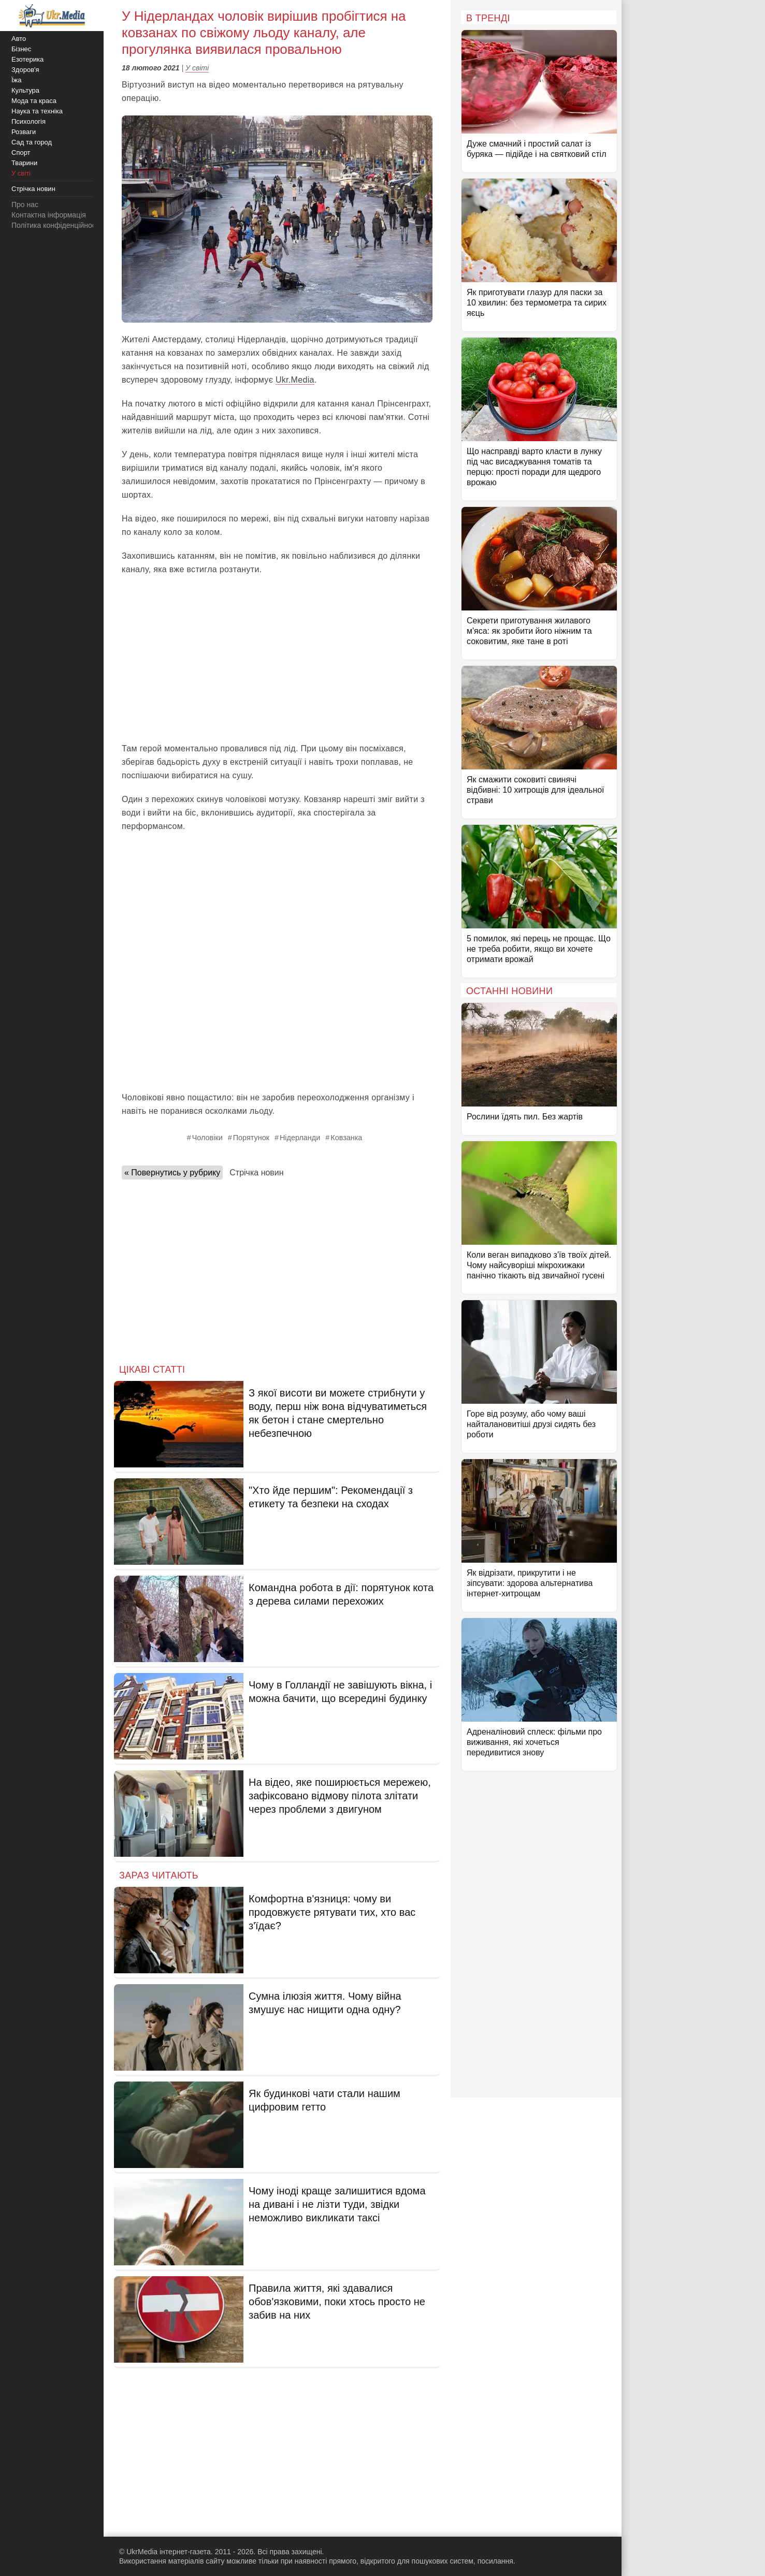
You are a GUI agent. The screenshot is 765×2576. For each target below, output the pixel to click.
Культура (25, 90)
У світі (197, 68)
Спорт (21, 152)
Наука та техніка (37, 111)
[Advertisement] (277, 659)
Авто (18, 38)
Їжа (16, 80)
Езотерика (27, 59)
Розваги (23, 132)
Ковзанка (346, 1137)
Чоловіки (207, 1137)
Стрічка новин (256, 1172)
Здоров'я (25, 70)
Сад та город (31, 142)
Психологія (28, 121)
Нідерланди (300, 1137)
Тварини (24, 163)
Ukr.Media (295, 379)
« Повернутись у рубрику (172, 1172)
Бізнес (21, 49)
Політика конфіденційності (55, 225)
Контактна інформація (48, 215)
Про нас (24, 204)
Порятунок (251, 1137)
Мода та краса (33, 101)
